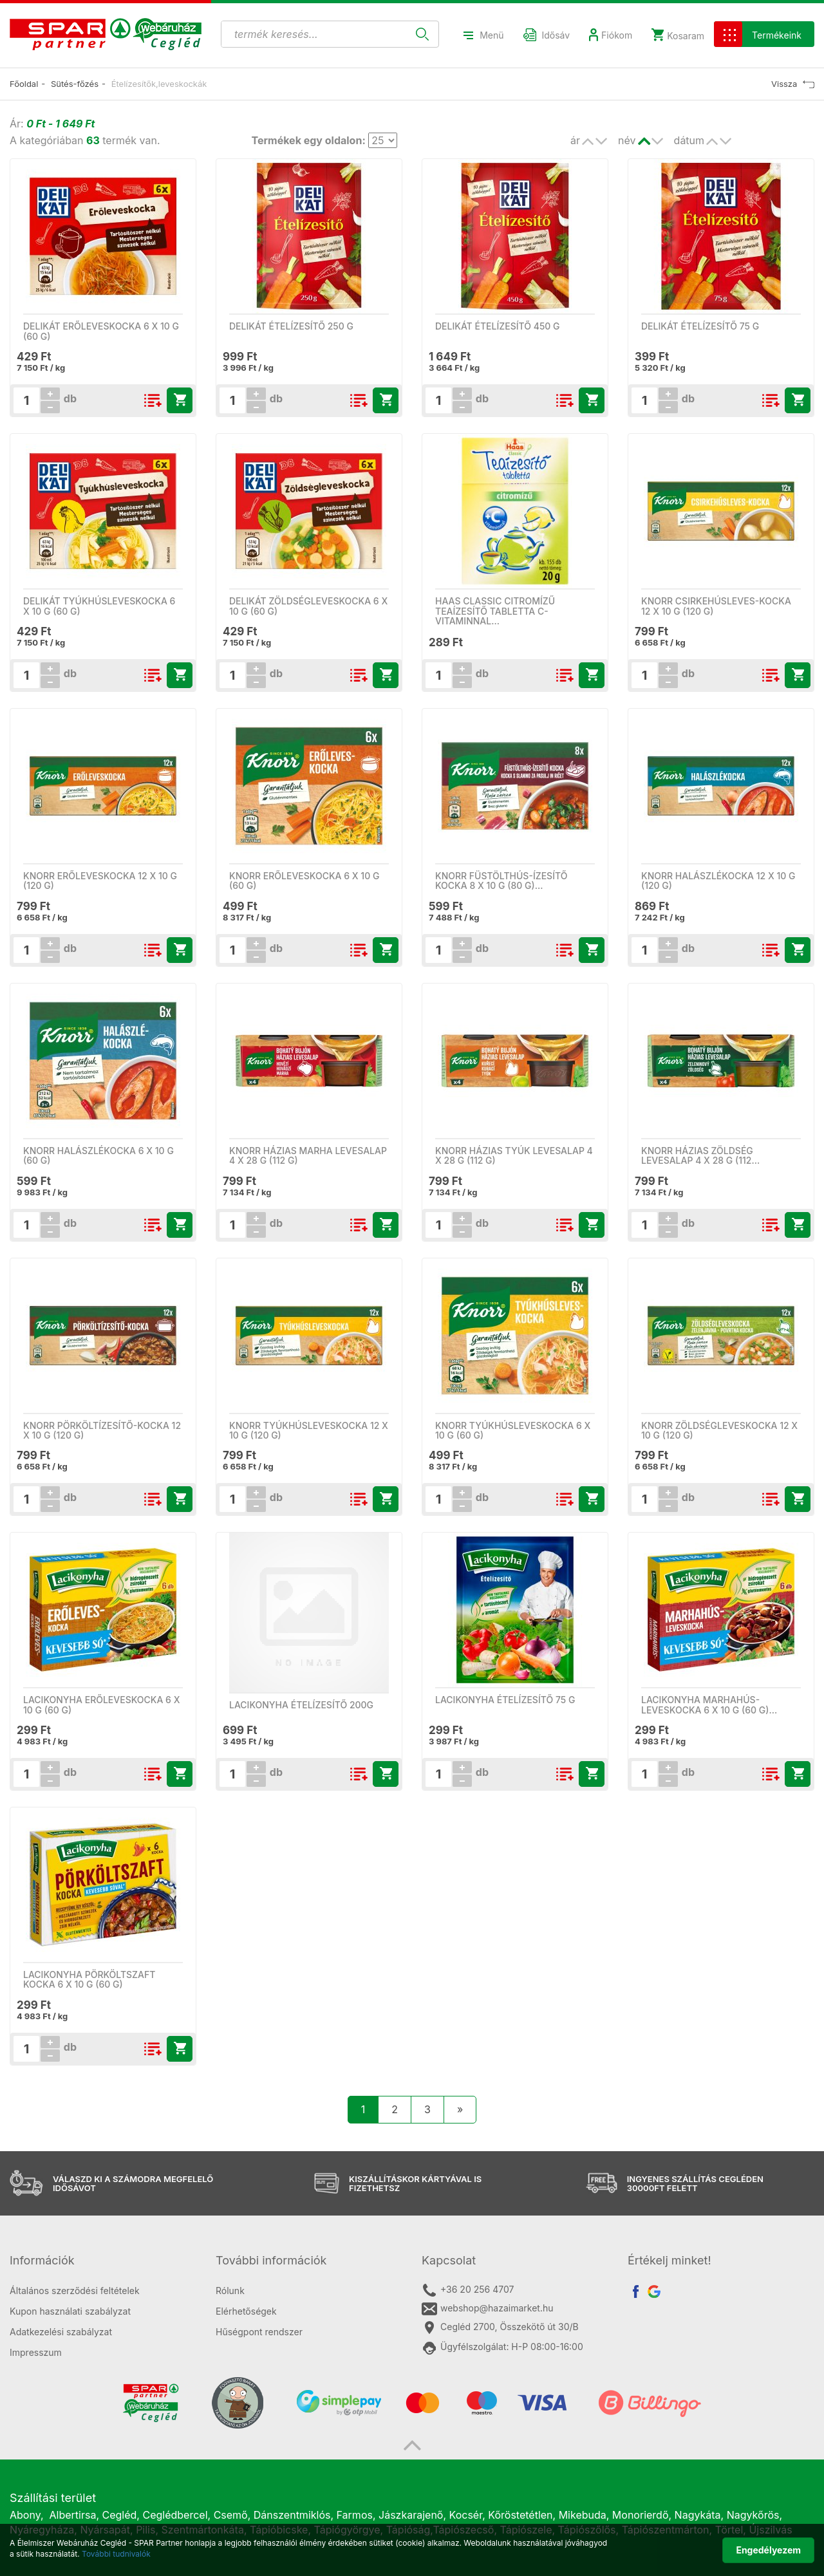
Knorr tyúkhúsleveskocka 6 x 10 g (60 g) (512, 1430)
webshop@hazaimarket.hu (488, 2308)
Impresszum (36, 2352)
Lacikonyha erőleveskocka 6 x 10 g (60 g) (101, 1704)
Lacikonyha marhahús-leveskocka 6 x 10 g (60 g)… (709, 1704)
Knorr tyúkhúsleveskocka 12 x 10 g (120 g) (308, 1430)
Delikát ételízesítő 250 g (291, 326)
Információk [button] (42, 2260)
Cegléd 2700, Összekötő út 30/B (500, 2327)
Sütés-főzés (74, 84)
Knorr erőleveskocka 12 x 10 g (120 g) (100, 880)
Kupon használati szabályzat (70, 2311)
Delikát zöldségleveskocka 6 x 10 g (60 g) (308, 605)
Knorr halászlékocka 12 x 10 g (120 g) (718, 880)
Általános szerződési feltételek (75, 2290)
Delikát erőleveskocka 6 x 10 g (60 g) (101, 331)
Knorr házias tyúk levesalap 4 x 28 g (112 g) (514, 1155)
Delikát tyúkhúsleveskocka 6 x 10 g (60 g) (99, 605)
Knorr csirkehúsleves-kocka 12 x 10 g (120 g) (716, 605)
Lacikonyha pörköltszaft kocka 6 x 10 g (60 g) (89, 1979)
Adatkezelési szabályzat (61, 2331)
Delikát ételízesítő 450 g (497, 326)
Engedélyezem (768, 2549)
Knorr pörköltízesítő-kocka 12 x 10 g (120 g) (102, 1430)
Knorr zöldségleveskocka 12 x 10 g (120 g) (719, 1430)
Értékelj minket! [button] (669, 2260)
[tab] (103, 2260)
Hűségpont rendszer (259, 2331)
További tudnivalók (116, 2554)
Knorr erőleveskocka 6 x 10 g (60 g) (304, 880)
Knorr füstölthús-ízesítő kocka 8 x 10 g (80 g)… (501, 880)
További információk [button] (271, 2260)
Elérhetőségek (246, 2311)
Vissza (792, 84)
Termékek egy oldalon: (308, 140)
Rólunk (230, 2290)
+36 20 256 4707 (468, 2290)
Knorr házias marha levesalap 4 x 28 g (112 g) (308, 1155)
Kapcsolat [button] (449, 2260)
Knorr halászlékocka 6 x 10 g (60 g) (98, 1155)
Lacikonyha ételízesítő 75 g (505, 1699)
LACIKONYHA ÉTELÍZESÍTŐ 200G (301, 1704)
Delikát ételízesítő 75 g (700, 326)
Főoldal (24, 84)
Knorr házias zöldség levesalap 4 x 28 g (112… (700, 1155)
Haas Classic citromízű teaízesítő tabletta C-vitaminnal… (495, 610)
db (69, 398)
